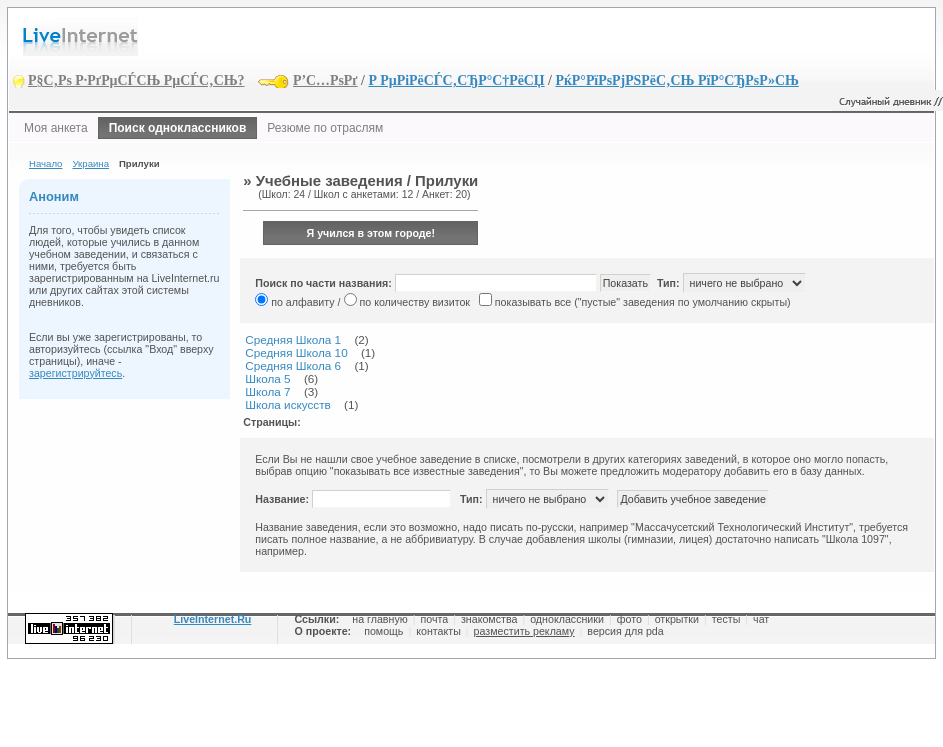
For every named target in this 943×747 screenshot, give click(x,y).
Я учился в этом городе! (371, 233)
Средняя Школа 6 (293, 365)
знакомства (489, 619)
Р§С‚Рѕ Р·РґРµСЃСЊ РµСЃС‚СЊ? (136, 80)
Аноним (54, 196)
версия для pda (625, 631)
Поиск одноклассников (178, 128)
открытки (677, 619)
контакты (438, 631)
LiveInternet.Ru (213, 619)
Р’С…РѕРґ (325, 80)
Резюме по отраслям (325, 128)
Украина (90, 163)
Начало (45, 163)
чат (761, 619)
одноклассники (567, 619)
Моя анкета (56, 128)
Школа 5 (267, 378)
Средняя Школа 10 (296, 352)
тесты (726, 619)
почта (434, 619)
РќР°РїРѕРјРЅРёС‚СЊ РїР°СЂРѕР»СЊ (676, 80)
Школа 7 (267, 391)
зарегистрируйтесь (75, 373)
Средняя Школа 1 (293, 339)
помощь (383, 631)
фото (629, 619)
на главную (379, 619)
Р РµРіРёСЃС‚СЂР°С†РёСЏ (456, 80)
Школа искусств (288, 404)
